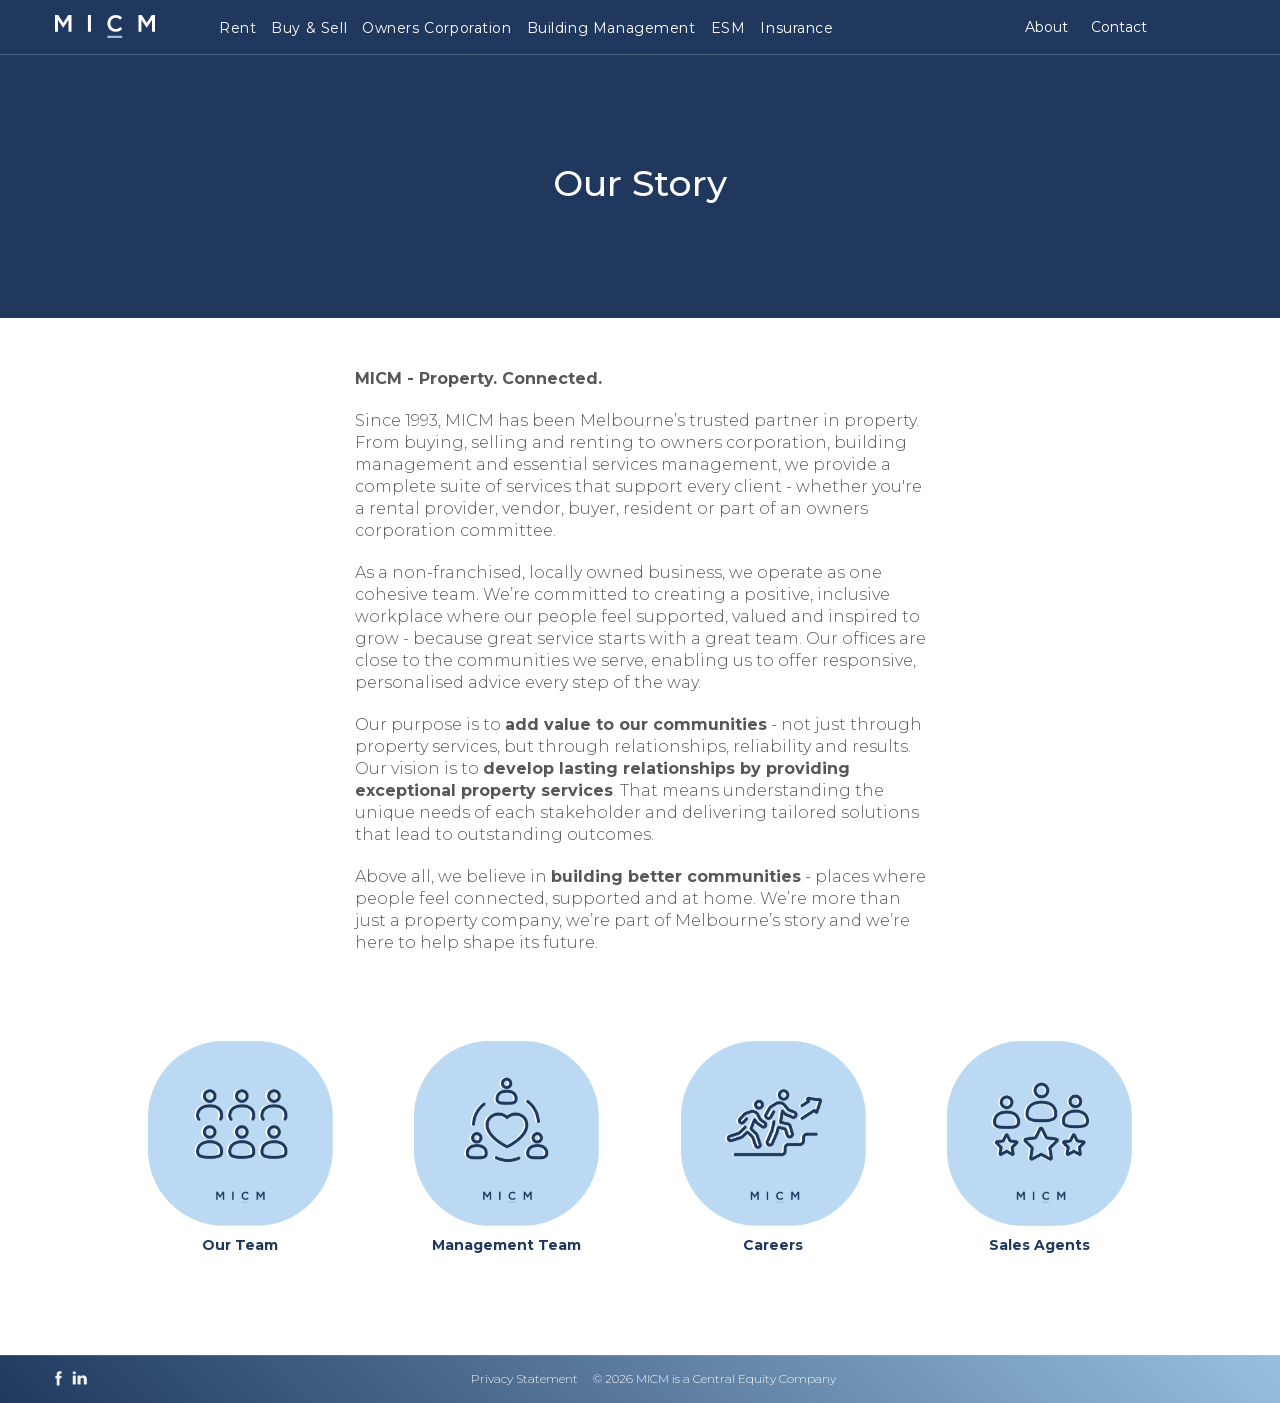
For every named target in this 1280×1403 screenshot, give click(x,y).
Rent (237, 28)
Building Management (611, 28)
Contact (1119, 27)
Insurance (796, 28)
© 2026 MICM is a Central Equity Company (714, 1378)
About (1046, 27)
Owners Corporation (436, 28)
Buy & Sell (309, 28)
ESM (728, 28)
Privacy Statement (524, 1378)
